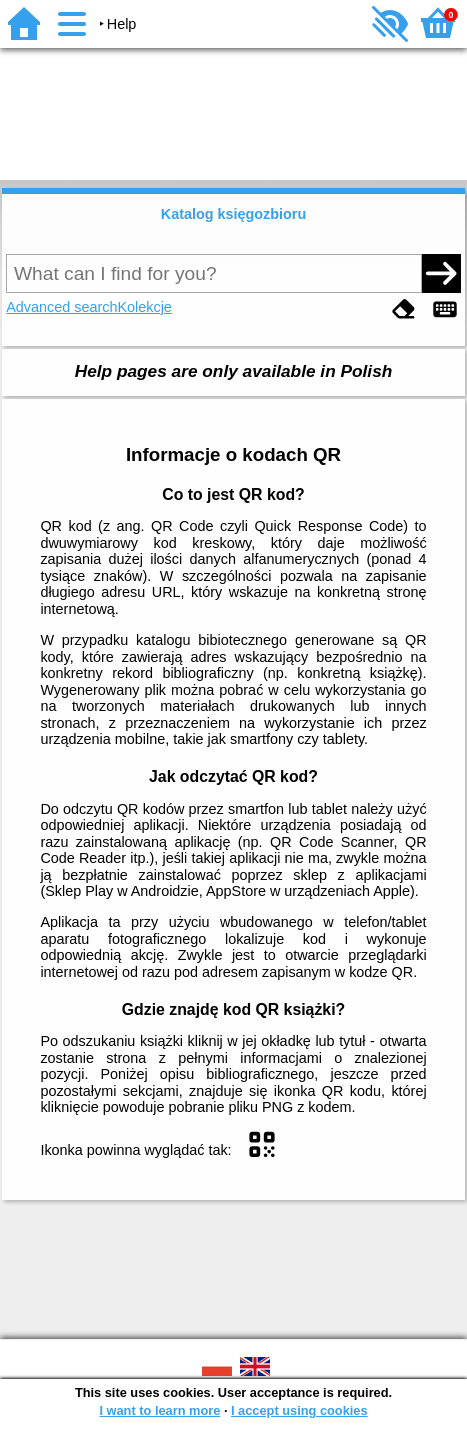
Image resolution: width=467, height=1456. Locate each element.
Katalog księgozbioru (234, 214)
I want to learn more (159, 1410)
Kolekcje (144, 307)
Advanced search (61, 307)
